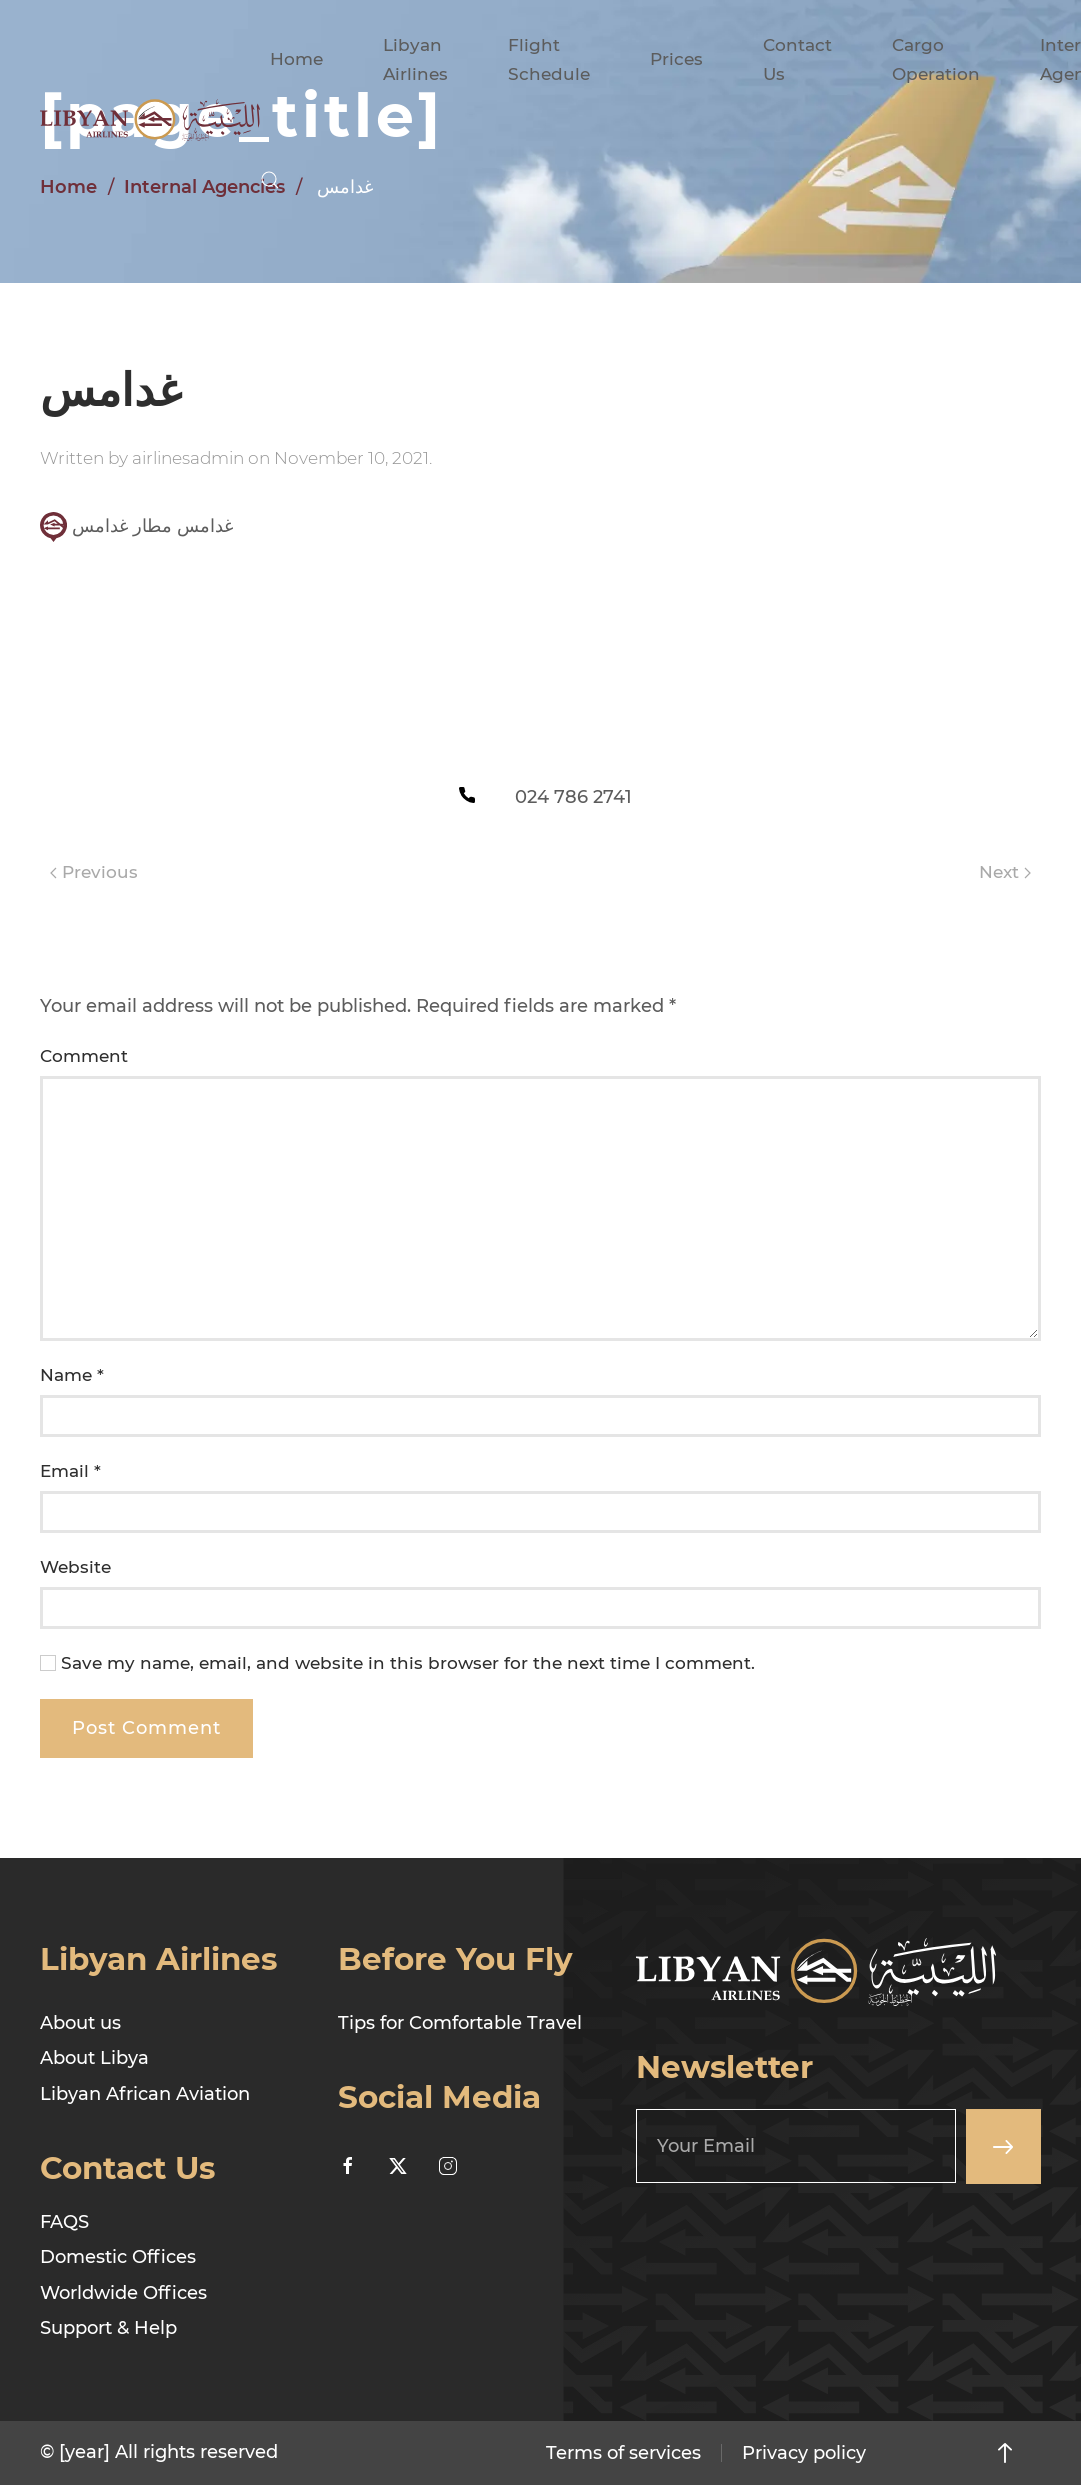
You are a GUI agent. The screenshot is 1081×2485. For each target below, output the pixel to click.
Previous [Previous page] (94, 872)
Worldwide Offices (123, 2293)
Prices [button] (676, 59)
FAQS (64, 2222)
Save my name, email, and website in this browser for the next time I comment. (397, 1663)
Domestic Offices (118, 2257)
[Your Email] (796, 2146)
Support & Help (108, 2328)
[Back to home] (150, 120)
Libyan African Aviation (145, 2094)
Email (70, 1471)
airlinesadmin (188, 458)
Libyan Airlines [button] (415, 59)
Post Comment (146, 1728)
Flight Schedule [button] (549, 59)
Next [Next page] (1005, 872)
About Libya (94, 2058)
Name (72, 1375)
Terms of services (623, 2453)
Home (296, 59)
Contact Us (797, 59)
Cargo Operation (936, 59)
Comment (84, 1056)
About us (80, 2023)
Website (75, 1567)
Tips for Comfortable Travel (460, 2023)
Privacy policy (804, 2453)
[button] (270, 180)
